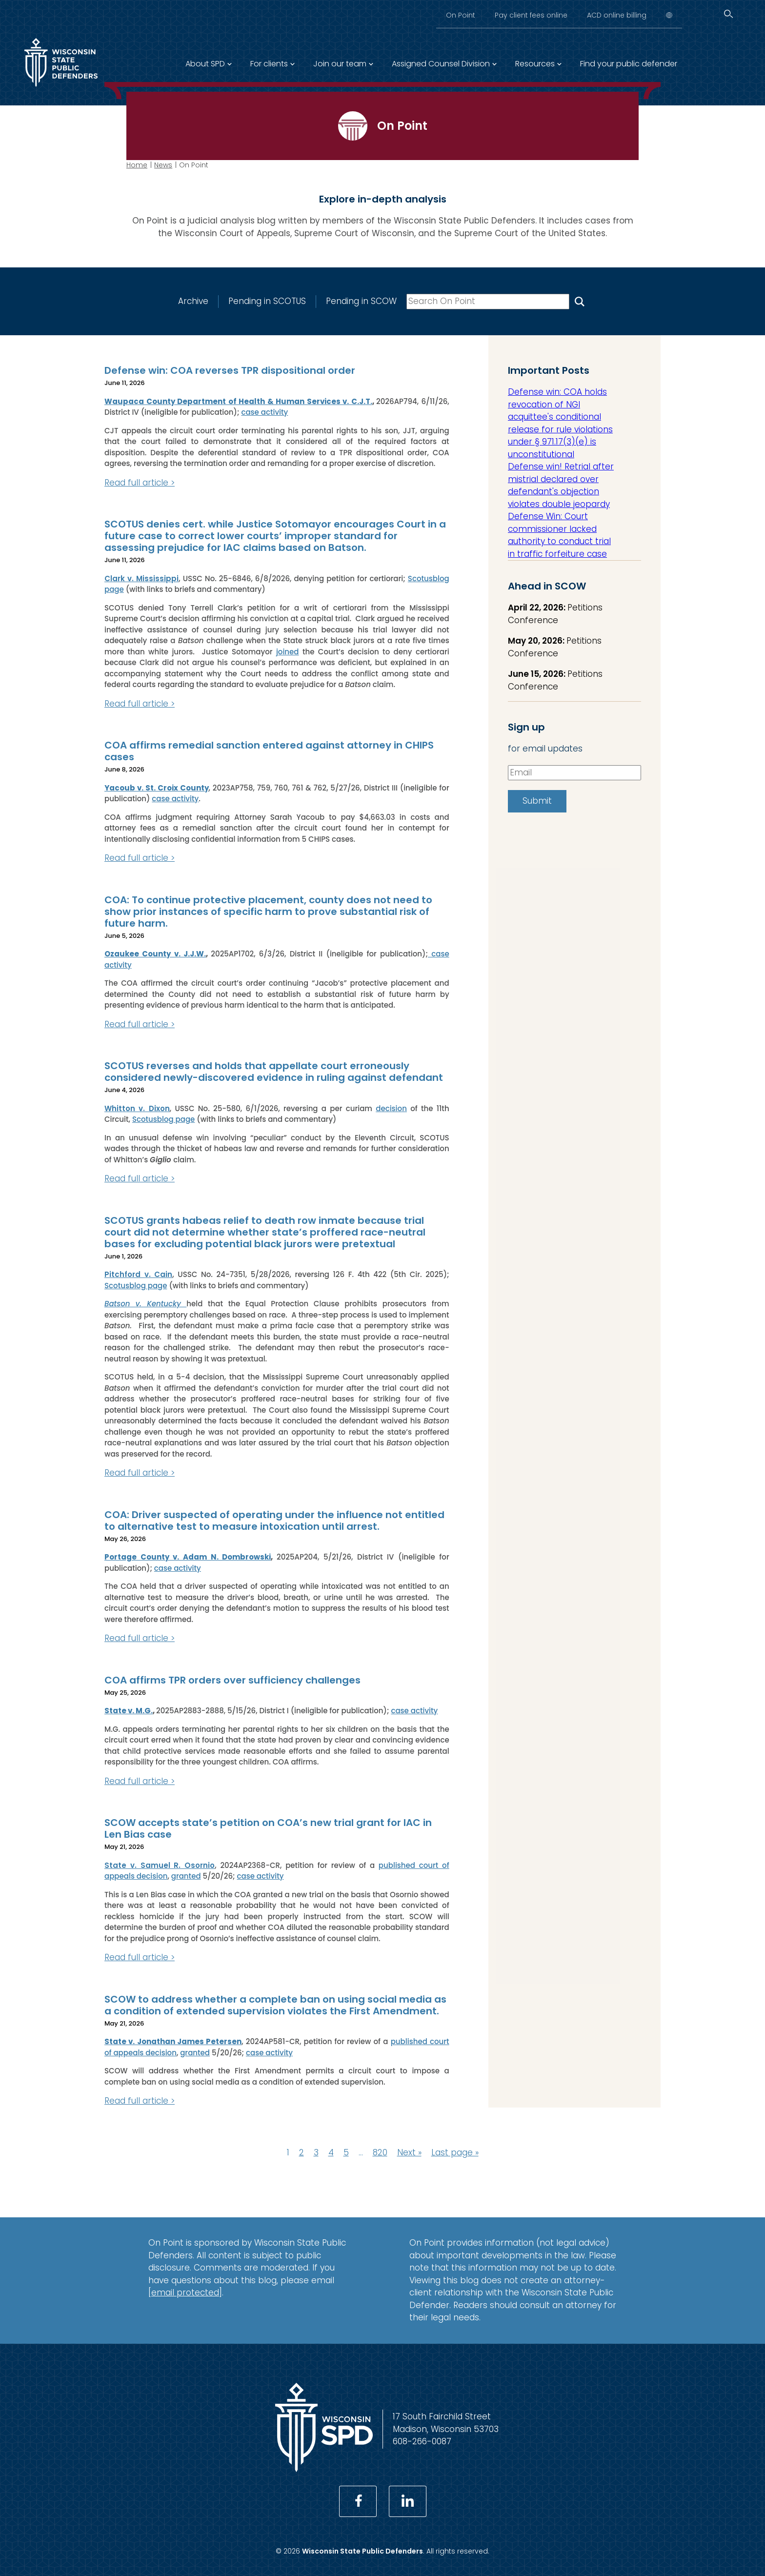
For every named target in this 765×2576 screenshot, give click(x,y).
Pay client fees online (531, 15)
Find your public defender (628, 63)
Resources (535, 63)
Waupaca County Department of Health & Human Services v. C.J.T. (238, 401)
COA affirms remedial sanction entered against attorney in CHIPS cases (269, 751)
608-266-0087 (422, 2441)
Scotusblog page (163, 1119)
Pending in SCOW (361, 301)
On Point (460, 15)
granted (186, 1876)
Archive (193, 301)
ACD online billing (616, 15)
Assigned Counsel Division (441, 63)
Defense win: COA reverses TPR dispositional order (229, 370)
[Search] (728, 14)
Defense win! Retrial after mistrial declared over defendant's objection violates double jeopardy (561, 485)
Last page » (455, 2152)
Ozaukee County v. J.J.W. (155, 954)
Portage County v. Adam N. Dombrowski (187, 1557)
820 (380, 2152)
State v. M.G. (128, 1710)
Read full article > (139, 482)
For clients (269, 63)
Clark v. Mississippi (141, 578)
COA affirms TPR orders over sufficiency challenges (232, 1680)
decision (391, 1108)
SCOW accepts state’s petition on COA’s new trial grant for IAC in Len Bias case (268, 1828)
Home (136, 165)
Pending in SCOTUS (267, 301)
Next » (409, 2152)
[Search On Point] (579, 301)
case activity (264, 412)
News (163, 165)
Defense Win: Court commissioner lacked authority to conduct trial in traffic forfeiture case (559, 535)
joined (287, 652)
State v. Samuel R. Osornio (159, 1865)
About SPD (205, 63)
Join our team (339, 63)
